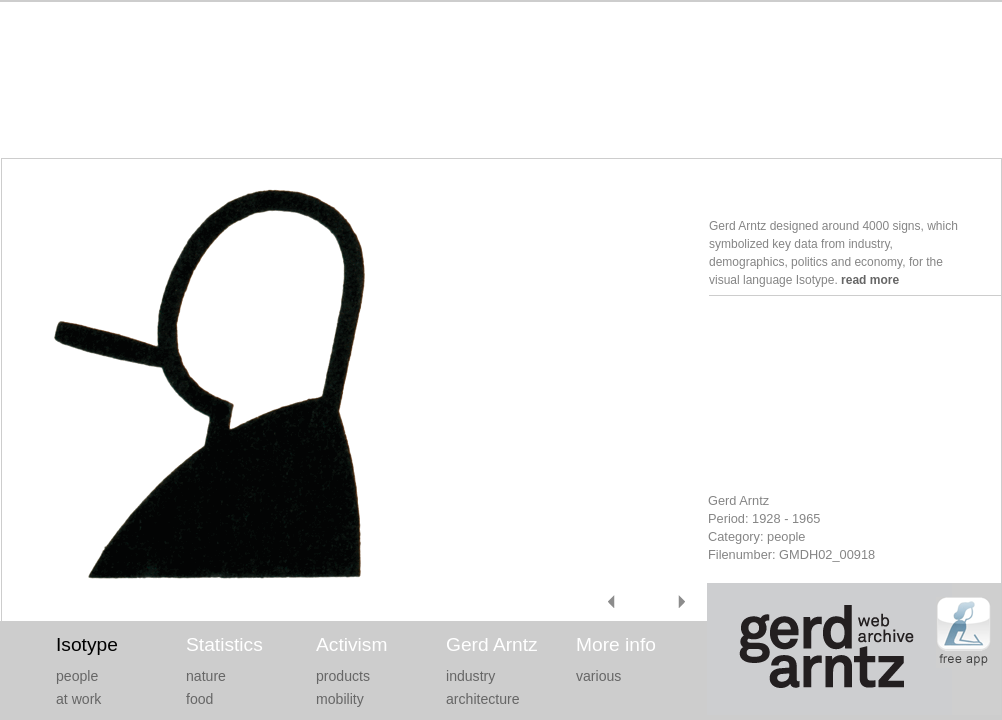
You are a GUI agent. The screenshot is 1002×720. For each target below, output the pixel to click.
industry (470, 676)
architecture (483, 699)
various (598, 676)
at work (78, 699)
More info (616, 644)
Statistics (224, 644)
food (199, 699)
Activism (351, 644)
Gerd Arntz (492, 644)
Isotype (87, 644)
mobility (340, 699)
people (77, 676)
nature (206, 676)
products (343, 676)
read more (870, 280)
